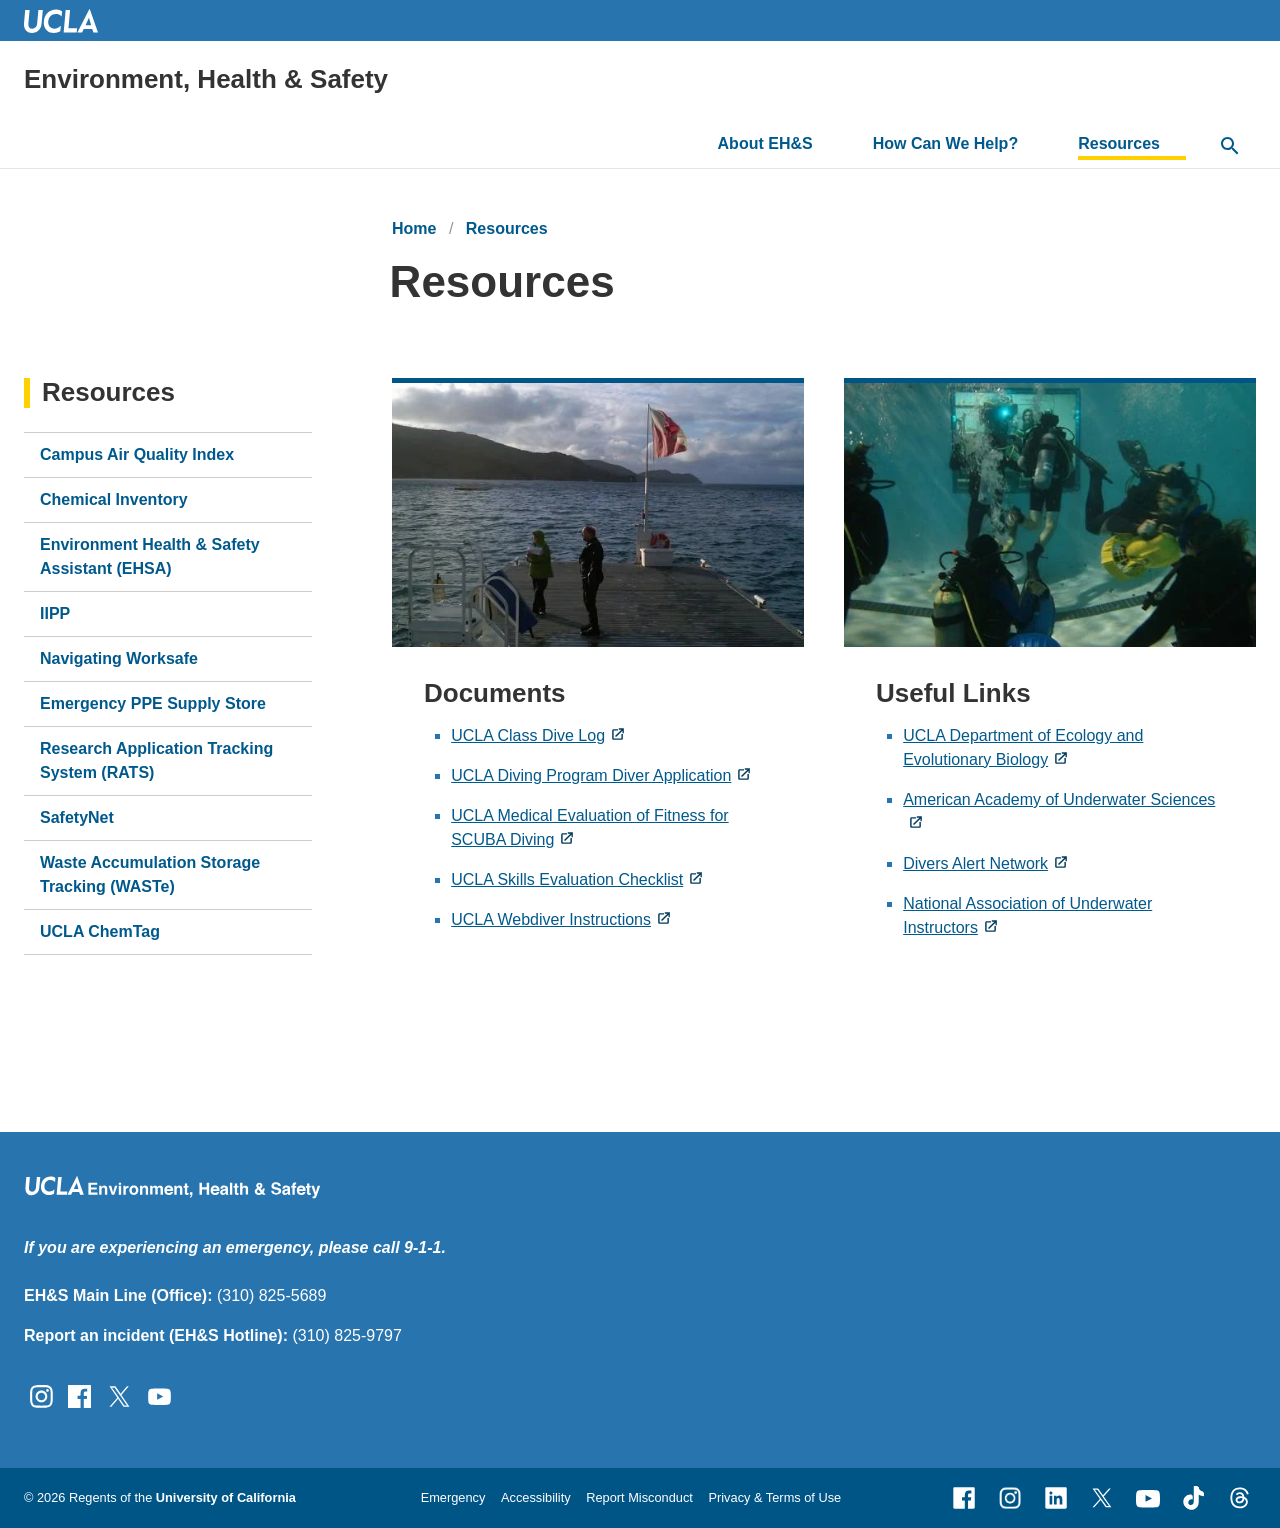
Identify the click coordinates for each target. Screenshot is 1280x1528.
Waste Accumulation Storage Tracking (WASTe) (150, 874)
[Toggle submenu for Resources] (1175, 144)
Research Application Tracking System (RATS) (156, 760)
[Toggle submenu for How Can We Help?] (1033, 144)
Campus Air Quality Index (137, 454)
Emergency (453, 1497)
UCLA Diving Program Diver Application (591, 775)
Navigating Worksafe (119, 658)
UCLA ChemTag (100, 931)
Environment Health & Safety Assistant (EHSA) (150, 556)
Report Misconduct (639, 1497)
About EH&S (765, 143)
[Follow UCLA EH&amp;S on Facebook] (79, 1394)
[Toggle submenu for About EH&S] (828, 144)
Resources (1119, 143)
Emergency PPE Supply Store (153, 703)
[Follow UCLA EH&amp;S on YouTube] (159, 1394)
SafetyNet (77, 817)
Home (414, 228)
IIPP (55, 613)
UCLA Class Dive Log (528, 735)
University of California (226, 1497)
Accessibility (536, 1497)
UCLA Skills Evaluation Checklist (567, 879)
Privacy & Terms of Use (774, 1497)
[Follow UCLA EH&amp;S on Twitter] (119, 1394)
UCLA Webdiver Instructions (551, 919)
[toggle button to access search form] (1230, 147)
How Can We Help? (946, 143)
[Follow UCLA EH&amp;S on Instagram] (41, 1394)
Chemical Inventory (114, 499)
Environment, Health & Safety (206, 79)
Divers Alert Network (975, 863)
